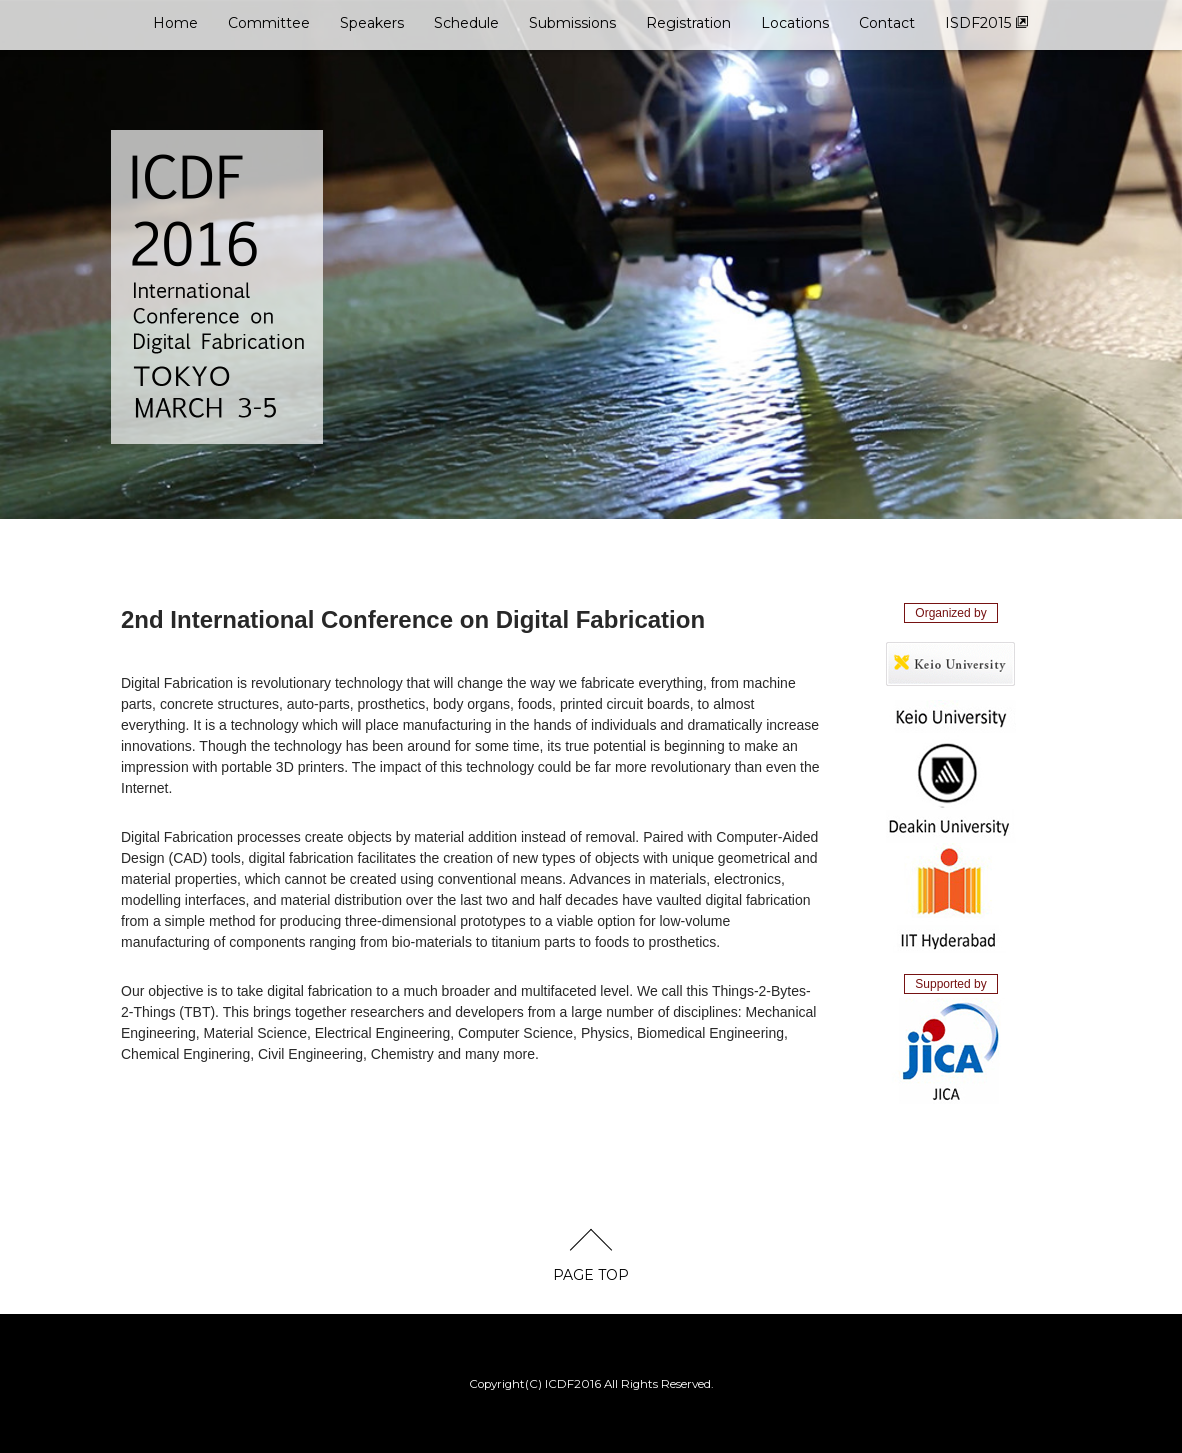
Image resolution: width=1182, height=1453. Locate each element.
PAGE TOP (591, 1275)
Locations (795, 23)
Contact (887, 23)
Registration (688, 23)
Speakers (372, 23)
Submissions (572, 23)
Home (175, 23)
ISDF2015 (987, 23)
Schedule (466, 23)
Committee (269, 23)
